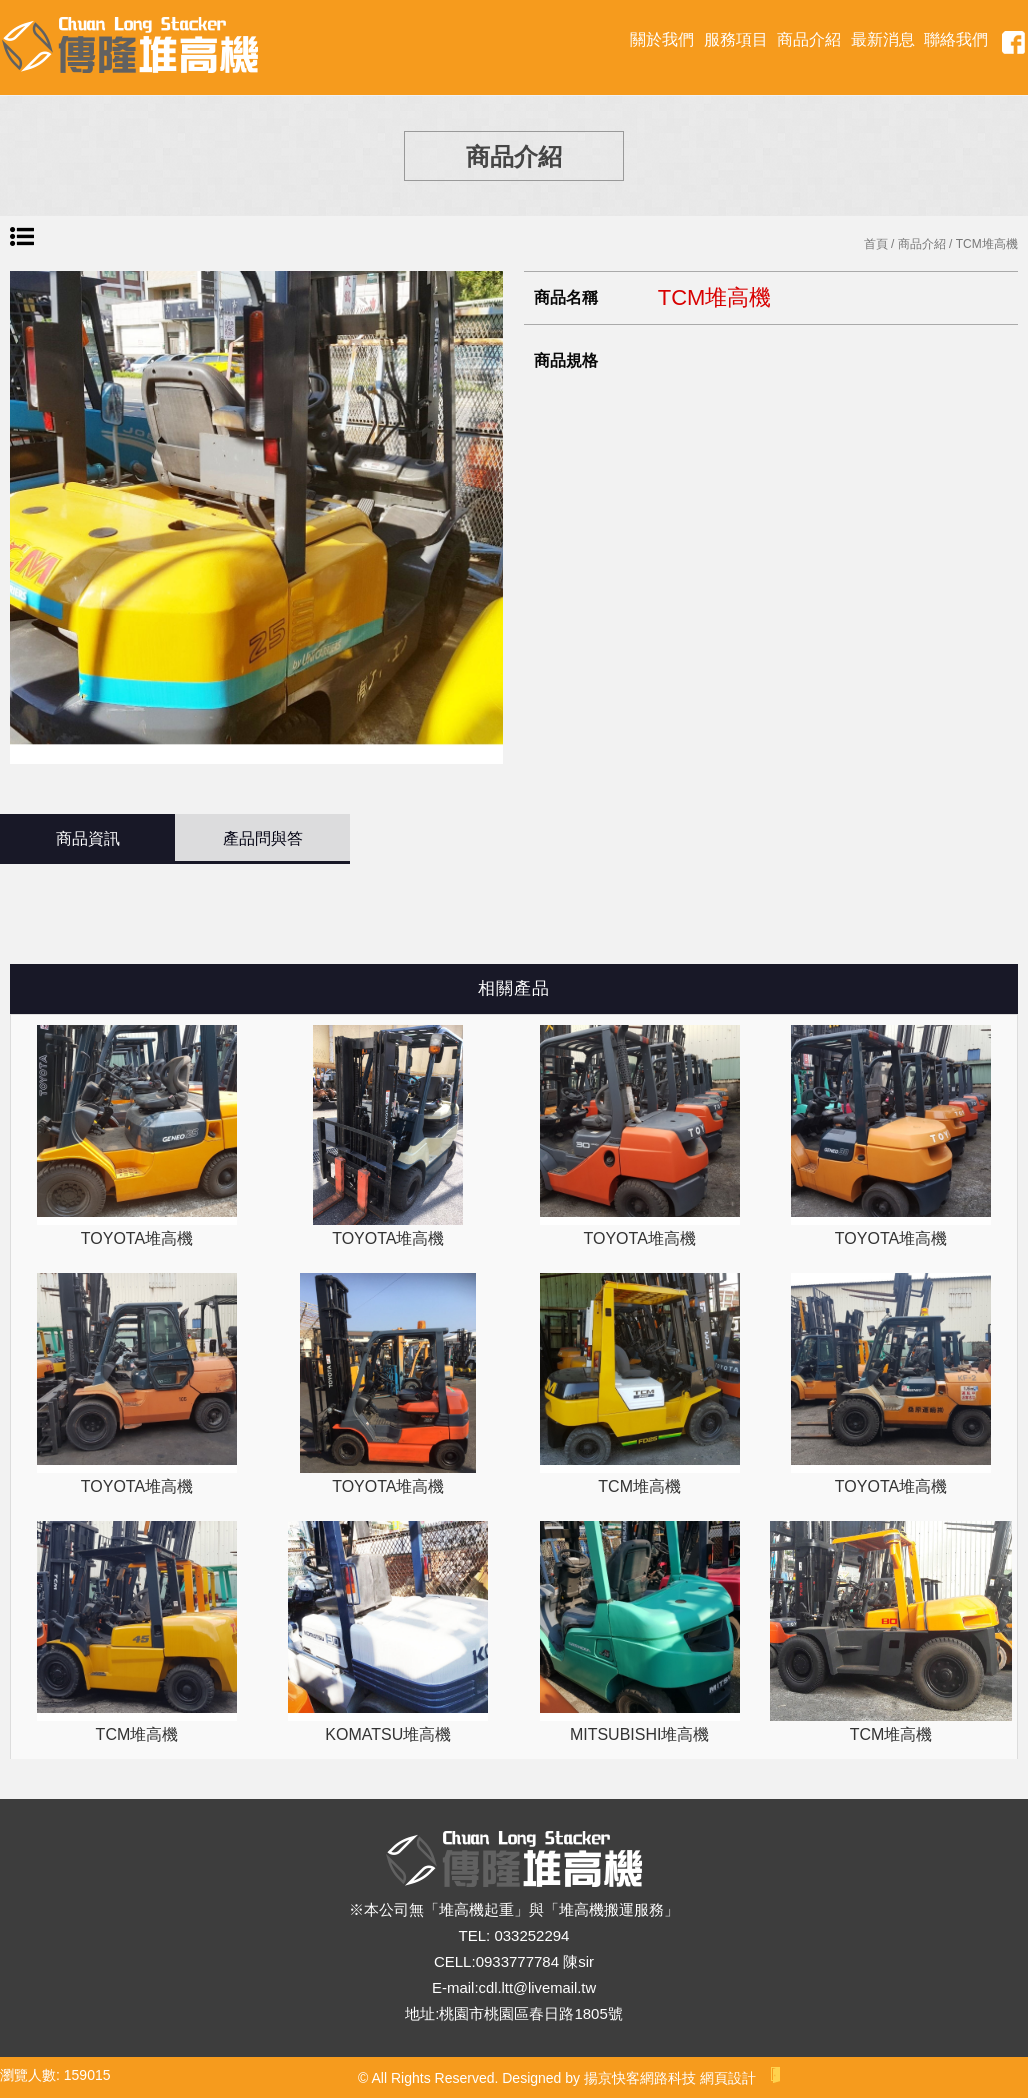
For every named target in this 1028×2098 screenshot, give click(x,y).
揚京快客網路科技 (640, 2078)
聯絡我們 (956, 39)
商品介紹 (809, 39)
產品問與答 (263, 838)
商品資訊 (88, 838)
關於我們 (662, 39)
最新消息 (883, 39)
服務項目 (736, 39)
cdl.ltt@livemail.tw (537, 1987)
